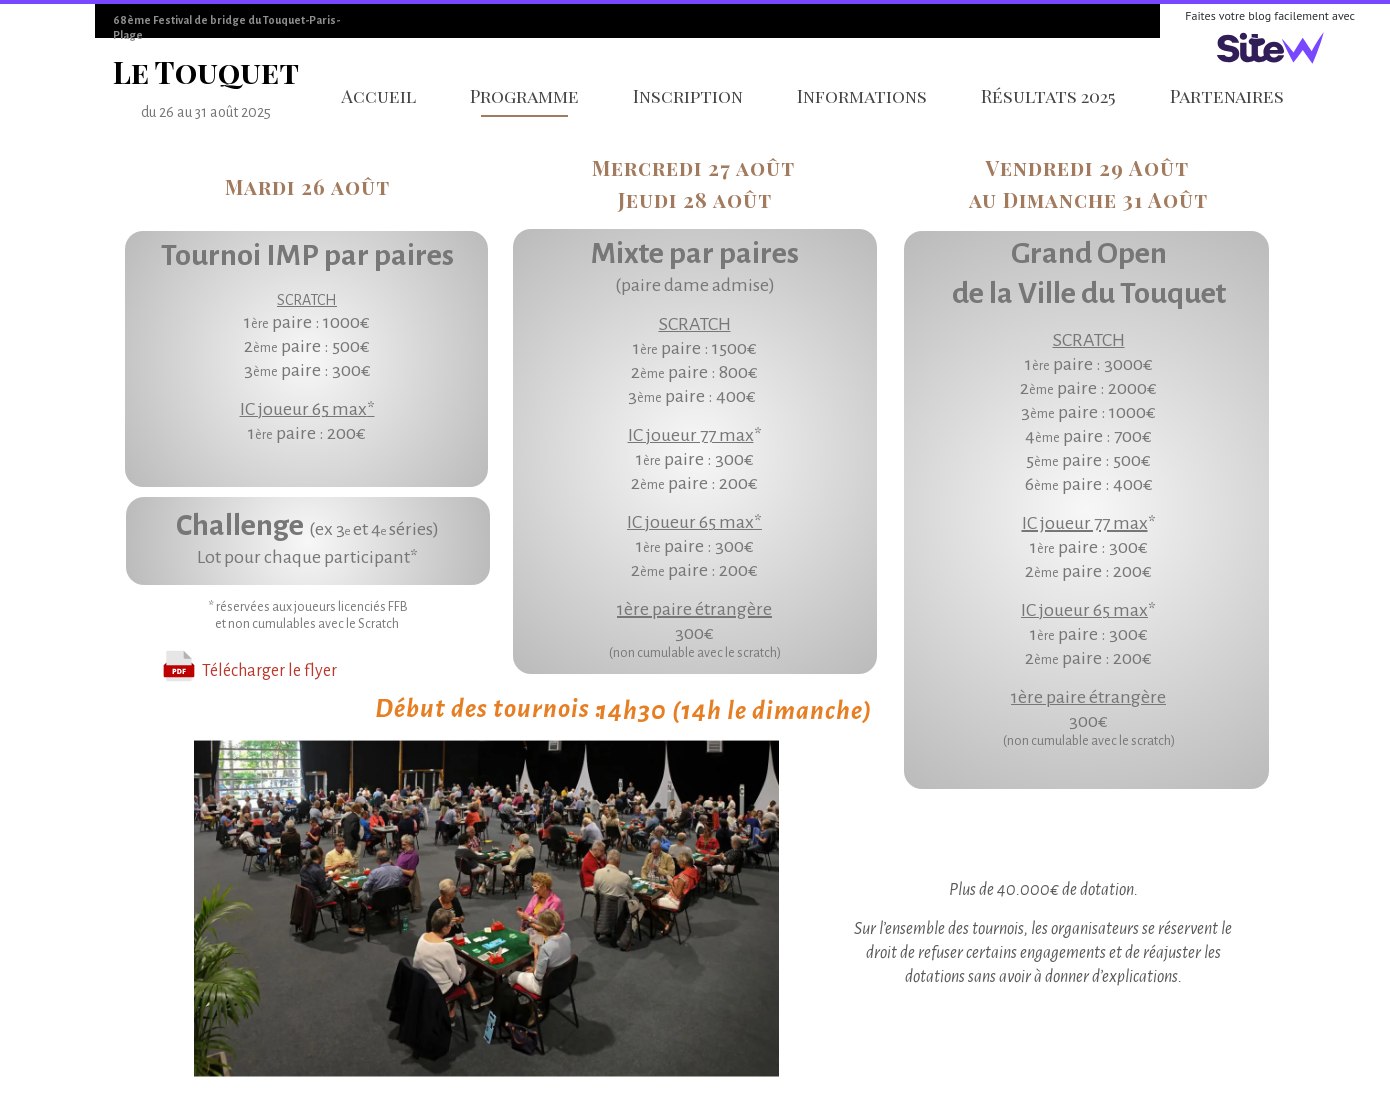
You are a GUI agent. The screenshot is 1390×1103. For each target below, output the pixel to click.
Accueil (378, 96)
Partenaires (1227, 96)
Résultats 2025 (1048, 96)
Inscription (688, 96)
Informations (862, 96)
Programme (524, 96)
